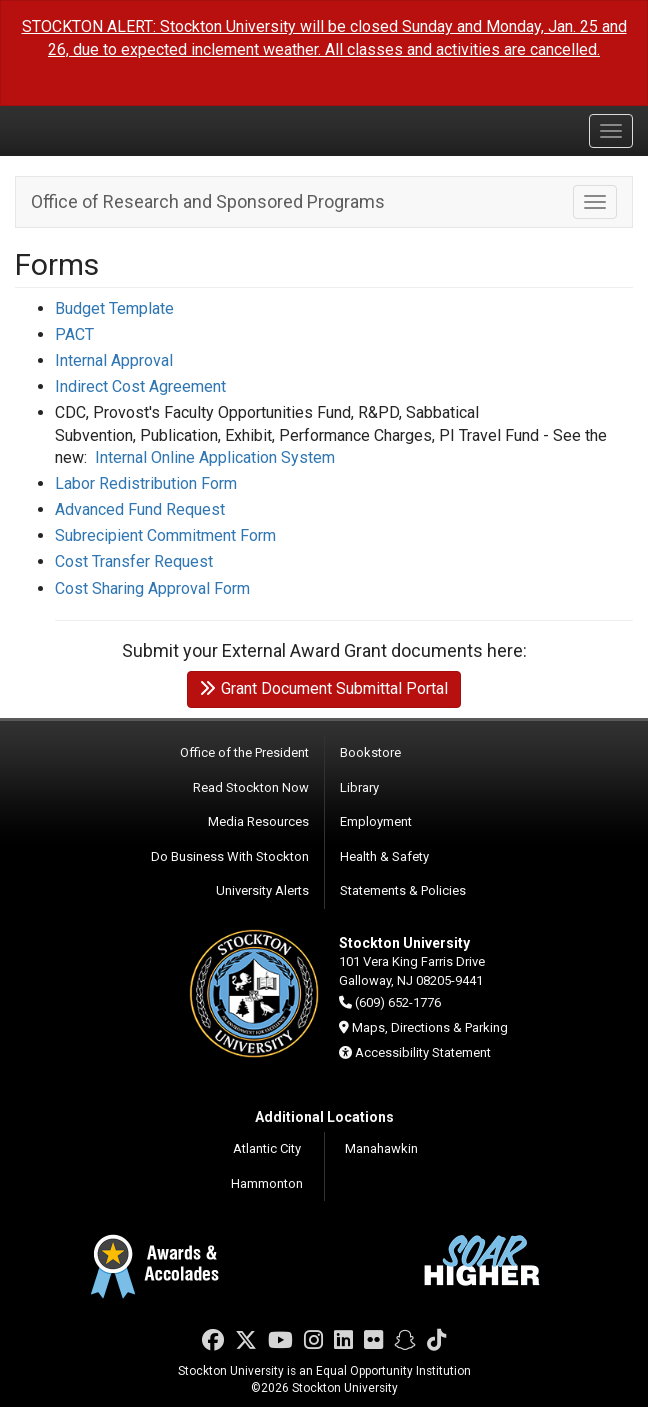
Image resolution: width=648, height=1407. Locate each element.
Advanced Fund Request (140, 509)
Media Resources (258, 821)
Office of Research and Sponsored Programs (208, 201)
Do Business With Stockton (230, 856)
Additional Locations (324, 1117)
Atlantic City (267, 1148)
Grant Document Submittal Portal (324, 688)
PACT (74, 334)
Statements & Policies (403, 890)
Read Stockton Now (251, 787)
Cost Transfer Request (134, 561)
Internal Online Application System (215, 457)
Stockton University (110, 130)
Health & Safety (384, 856)
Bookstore (370, 752)
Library (359, 787)
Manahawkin (381, 1148)
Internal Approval (114, 360)
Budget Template (114, 308)
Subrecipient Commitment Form (165, 535)
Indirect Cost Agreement (140, 386)
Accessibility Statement (423, 1052)
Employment (376, 821)
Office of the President (244, 752)
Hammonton (267, 1183)
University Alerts (262, 890)
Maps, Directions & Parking (430, 1027)
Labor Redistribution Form (146, 483)
